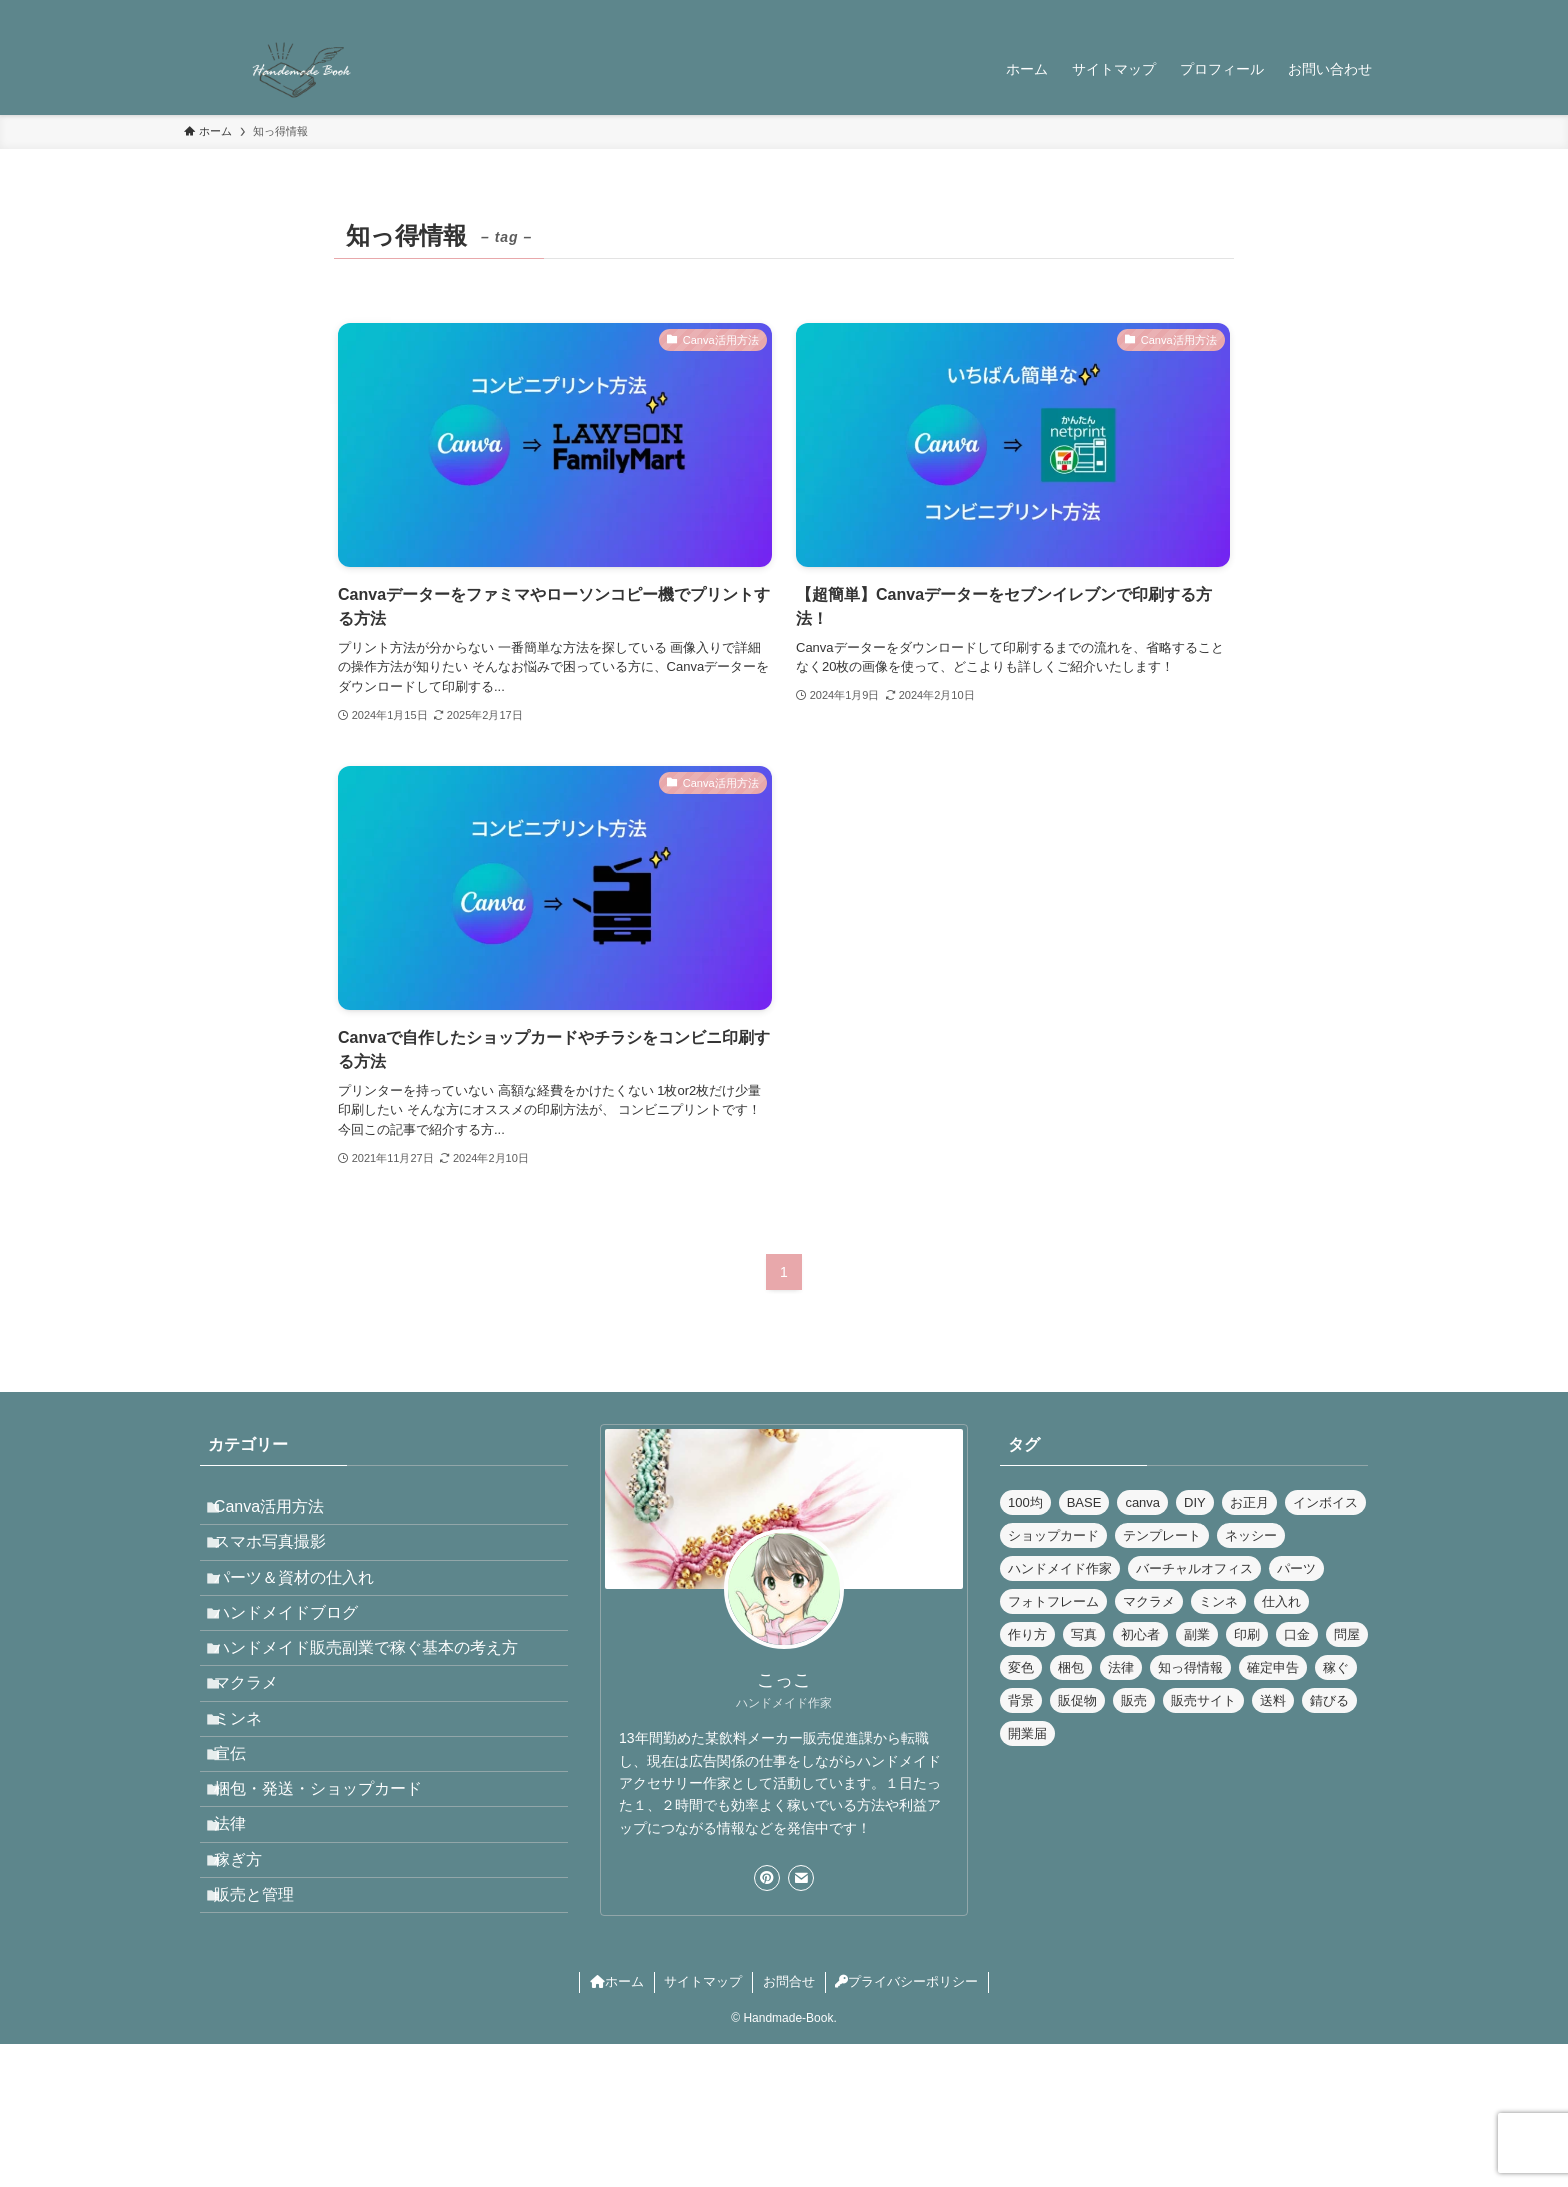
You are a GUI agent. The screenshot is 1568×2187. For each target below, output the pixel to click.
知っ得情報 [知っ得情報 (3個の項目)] (1190, 1667)
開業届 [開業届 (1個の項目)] (1027, 1733)
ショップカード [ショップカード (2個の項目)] (1053, 1535)
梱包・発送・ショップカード (332, 1891)
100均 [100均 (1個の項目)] (1025, 1502)
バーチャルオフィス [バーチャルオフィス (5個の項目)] (1194, 1568)
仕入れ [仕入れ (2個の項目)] (1281, 1601)
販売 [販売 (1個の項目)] (1134, 1700)
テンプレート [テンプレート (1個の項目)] (1162, 1535)
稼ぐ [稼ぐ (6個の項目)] (1336, 1667)
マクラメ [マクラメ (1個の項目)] (1149, 1601)
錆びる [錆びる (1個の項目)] (1329, 1700)
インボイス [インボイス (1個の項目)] (1325, 1502)
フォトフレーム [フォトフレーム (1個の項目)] (1053, 1601)
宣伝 (244, 1844)
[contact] (1345, 11)
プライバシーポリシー (906, 2124)
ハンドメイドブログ (300, 1654)
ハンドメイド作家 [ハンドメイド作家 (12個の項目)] (1060, 1568)
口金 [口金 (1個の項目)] (1297, 1634)
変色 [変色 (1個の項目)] (1021, 1667)
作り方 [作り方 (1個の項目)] (1027, 1634)
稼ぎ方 (252, 1986)
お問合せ (789, 2124)
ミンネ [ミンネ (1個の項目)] (1218, 1601)
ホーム (617, 2124)
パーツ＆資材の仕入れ (308, 1607)
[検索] (1371, 11)
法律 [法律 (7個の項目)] (1121, 1667)
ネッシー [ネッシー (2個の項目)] (1251, 1535)
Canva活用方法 (283, 1512)
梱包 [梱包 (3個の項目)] (1071, 1667)
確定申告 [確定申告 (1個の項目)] (1273, 1667)
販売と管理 (268, 2033)
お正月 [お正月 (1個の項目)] (1249, 1502)
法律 (244, 1939)
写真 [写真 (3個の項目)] (1084, 1634)
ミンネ (252, 1796)
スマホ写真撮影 (284, 1559)
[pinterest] (1293, 11)
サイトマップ (703, 2124)
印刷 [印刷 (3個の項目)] (1247, 1634)
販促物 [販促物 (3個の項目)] (1077, 1700)
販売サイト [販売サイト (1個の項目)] (1203, 1700)
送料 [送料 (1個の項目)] (1273, 1700)
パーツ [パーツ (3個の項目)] (1296, 1568)
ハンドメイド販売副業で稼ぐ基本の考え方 (380, 1702)
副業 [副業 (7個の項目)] (1197, 1634)
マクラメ (260, 1749)
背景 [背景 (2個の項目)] (1021, 1700)
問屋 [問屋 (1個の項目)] (1347, 1634)
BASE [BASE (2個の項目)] (1084, 1502)
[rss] (1319, 11)
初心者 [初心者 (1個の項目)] (1140, 1634)
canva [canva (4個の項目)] (1142, 1502)
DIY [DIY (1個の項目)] (1195, 1502)
